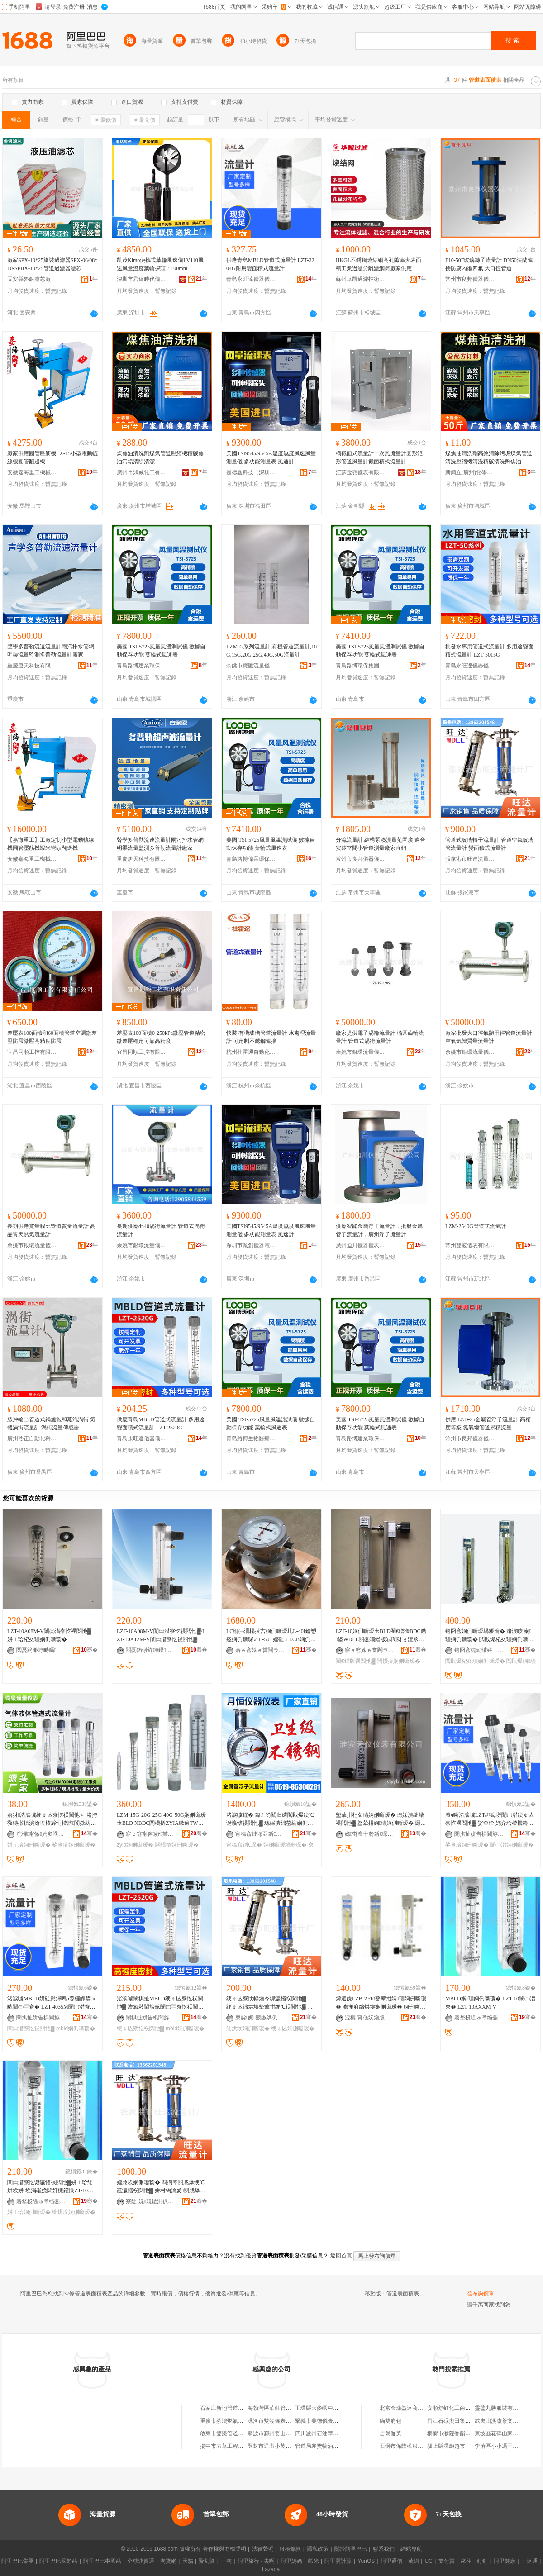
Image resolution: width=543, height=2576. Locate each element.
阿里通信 (391, 2561)
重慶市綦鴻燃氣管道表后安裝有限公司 (246, 2421)
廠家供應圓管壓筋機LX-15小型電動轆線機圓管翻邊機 (52, 457)
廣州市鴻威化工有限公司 (142, 472)
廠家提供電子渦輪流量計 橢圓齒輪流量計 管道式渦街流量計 (380, 1037)
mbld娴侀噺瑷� (75, 2028)
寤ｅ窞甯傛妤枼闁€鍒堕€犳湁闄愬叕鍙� (151, 1834)
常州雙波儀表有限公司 (470, 1245)
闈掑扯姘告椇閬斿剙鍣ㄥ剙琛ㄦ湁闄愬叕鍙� (479, 1834)
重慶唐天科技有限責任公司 (32, 665)
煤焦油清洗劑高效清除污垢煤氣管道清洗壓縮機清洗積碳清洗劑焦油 (488, 457)
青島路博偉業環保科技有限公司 (251, 859)
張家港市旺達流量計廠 (470, 859)
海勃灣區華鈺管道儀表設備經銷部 (288, 2408)
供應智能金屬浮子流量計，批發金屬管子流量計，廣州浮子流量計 (379, 1230)
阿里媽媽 (291, 2561)
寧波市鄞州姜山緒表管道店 (280, 2433)
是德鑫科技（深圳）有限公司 (251, 472)
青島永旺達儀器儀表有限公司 (251, 279)
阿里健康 (504, 2561)
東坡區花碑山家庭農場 (502, 2433)
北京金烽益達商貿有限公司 (412, 2408)
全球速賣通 (140, 2561)
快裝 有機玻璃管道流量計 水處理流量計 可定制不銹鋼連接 (271, 1037)
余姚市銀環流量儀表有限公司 (361, 1052)
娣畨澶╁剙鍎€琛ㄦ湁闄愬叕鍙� (370, 1834)
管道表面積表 (402, 2293)
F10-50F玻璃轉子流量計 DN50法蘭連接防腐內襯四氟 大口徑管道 (489, 264)
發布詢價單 (480, 2293)
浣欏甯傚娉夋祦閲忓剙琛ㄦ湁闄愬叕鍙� (41, 1834)
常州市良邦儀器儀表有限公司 (470, 279)
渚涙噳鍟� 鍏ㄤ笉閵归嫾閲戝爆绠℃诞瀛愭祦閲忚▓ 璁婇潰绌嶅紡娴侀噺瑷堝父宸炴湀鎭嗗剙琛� (270, 1819)
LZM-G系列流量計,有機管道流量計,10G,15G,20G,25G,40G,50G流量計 (271, 650)
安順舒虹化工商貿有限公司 (459, 2408)
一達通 (529, 2561)
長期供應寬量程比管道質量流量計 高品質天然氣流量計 (51, 1230)
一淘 (226, 2561)
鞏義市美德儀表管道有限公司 (330, 2421)
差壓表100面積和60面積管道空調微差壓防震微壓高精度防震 (52, 1037)
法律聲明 (263, 2549)
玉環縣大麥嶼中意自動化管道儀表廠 (338, 2408)
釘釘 (482, 2561)
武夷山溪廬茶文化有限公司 (507, 2421)
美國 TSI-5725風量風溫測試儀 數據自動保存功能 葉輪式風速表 (161, 650)
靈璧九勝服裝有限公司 (502, 2408)
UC (429, 2561)
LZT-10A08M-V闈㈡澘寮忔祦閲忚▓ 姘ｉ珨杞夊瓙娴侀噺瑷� (49, 1635)
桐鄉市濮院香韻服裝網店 (457, 2433)
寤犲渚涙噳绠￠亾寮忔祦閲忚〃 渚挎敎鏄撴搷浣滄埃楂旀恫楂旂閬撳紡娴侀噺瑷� (52, 1819)
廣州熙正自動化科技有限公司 (32, 1438)
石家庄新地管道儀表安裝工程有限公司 (246, 2408)
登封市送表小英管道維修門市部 (286, 2446)
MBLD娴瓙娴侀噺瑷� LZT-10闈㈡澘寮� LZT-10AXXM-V (490, 2002)
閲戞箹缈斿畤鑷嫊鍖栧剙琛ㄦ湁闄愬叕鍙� (41, 1650)
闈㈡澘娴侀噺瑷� (511, 1845)
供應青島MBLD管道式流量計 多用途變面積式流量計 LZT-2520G (161, 1423)
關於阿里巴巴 (350, 2549)
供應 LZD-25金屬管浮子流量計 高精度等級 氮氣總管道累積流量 (488, 1423)
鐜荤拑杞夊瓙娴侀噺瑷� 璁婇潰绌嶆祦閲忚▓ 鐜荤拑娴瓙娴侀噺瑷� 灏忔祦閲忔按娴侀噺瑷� (381, 1819)
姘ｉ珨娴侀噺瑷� (29, 1845)
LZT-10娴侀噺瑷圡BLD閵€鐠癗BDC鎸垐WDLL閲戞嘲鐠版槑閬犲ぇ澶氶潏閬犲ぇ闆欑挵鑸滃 (381, 1635)
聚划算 (207, 2561)
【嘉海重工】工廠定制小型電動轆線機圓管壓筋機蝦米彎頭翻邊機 (50, 844)
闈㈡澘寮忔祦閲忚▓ (31, 2028)
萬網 (413, 2561)
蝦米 (313, 2561)
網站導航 (411, 2549)
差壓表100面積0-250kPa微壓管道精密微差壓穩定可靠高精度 (161, 1037)
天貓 (187, 2561)
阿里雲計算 (338, 2561)
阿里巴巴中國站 (102, 2561)
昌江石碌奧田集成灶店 (454, 2421)
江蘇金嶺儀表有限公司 (361, 472)
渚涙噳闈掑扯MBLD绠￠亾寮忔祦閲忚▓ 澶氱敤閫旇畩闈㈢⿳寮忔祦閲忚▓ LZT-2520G (160, 2003)
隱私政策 (318, 2549)
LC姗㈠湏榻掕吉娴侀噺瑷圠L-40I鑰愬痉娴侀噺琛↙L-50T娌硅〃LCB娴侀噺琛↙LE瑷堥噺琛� (271, 1635)
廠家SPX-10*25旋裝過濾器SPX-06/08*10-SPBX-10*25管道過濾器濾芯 (52, 264)
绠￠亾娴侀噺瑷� (292, 2028)
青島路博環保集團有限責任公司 (361, 665)
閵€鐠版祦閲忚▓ (355, 1661)
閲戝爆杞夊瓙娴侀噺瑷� (475, 1661)
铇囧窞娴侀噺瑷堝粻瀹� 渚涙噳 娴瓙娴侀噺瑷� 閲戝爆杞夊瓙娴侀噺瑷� (489, 1635)
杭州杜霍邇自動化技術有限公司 (251, 1052)
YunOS (366, 2561)
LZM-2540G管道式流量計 (475, 1226)
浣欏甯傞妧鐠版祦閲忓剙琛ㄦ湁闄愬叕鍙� (370, 2017)
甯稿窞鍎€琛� (244, 1845)
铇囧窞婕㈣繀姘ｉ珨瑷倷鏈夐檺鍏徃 (479, 1650)
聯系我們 (384, 2549)
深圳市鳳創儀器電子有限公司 (251, 1245)
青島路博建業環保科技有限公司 (142, 665)
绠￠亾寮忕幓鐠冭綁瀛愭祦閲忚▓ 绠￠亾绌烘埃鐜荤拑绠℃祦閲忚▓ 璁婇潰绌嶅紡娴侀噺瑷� (269, 2003)
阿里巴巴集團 (17, 2561)
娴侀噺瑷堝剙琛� (285, 1845)
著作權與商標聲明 (224, 2549)
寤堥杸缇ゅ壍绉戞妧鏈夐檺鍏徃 (479, 2017)
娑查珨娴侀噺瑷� (73, 1845)
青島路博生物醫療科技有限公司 (251, 1438)
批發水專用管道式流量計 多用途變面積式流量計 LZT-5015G (489, 650)
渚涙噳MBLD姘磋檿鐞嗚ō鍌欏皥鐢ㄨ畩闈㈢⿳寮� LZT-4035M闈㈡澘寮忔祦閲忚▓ (51, 2003)
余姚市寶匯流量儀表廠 (251, 665)
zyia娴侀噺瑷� (135, 1845)
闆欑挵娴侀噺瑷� (398, 1661)
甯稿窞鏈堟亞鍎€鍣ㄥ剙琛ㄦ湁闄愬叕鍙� (260, 1834)
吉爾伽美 (390, 2433)
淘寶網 (168, 2561)
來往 (466, 2561)
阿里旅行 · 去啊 (256, 2561)
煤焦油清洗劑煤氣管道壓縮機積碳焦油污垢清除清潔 (160, 457)
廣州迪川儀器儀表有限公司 (361, 1245)
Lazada (271, 2569)
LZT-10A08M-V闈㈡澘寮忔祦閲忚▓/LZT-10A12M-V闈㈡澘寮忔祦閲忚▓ (161, 1635)
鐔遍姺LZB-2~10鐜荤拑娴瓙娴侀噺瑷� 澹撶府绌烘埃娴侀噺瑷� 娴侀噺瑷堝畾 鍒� (381, 2003)
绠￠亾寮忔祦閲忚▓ (140, 2028)
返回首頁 (341, 2255)
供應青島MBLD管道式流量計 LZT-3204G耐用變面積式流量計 (270, 264)
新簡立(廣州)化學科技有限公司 (470, 472)
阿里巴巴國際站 (58, 2561)
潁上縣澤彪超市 (446, 2446)
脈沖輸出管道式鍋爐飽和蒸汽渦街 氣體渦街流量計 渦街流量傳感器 (51, 1423)
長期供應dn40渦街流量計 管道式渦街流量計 (161, 1230)
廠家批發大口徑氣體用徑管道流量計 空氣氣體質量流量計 (488, 1037)
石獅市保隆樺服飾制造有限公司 (418, 2446)
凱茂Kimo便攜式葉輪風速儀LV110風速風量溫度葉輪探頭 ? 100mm (160, 264)
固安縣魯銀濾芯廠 (29, 279)
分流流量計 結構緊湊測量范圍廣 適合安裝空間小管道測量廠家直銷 (380, 844)
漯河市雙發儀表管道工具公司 (283, 2421)
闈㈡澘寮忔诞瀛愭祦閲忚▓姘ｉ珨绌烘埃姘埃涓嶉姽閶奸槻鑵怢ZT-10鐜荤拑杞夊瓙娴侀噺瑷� (50, 2187)
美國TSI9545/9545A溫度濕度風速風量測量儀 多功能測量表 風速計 (271, 457)
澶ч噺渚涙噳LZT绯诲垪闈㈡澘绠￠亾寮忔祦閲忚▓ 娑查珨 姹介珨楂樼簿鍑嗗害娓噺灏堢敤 (489, 1819)
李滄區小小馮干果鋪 (499, 2446)
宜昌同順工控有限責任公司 (32, 1052)
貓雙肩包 (390, 2421)
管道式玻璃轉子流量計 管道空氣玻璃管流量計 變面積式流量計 (489, 844)
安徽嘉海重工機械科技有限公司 (32, 472)
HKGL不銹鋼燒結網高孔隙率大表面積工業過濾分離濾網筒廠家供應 (378, 264)
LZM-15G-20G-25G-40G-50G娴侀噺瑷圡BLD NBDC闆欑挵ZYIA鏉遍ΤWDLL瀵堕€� (161, 1819)
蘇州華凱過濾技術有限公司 (361, 279)
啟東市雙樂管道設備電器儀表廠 (238, 2433)
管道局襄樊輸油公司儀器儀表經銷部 (338, 2446)
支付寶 (446, 2561)
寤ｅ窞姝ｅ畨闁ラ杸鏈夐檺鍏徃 (260, 1650)
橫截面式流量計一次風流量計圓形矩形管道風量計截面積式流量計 (379, 457)
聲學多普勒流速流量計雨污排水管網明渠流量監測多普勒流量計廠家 (50, 650)
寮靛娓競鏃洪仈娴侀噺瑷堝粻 (260, 2017)
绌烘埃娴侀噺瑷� (248, 2028)
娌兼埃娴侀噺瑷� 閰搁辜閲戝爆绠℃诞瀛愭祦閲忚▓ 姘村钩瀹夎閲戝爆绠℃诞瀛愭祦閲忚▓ (161, 2187)
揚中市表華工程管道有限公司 (235, 2446)
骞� (89, 1650)
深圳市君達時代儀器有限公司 (142, 279)
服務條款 (290, 2549)
